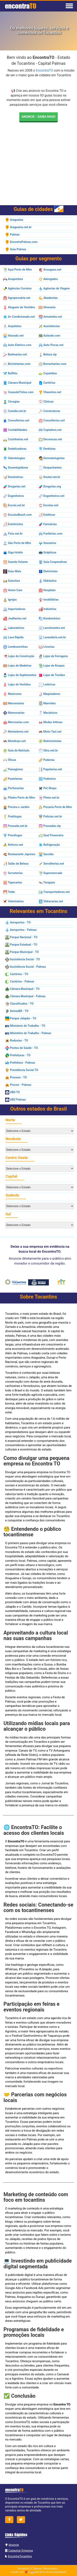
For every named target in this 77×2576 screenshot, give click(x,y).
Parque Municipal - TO (22, 952)
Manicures (12, 694)
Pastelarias (12, 778)
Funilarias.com (51, 533)
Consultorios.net (52, 420)
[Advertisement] (38, 162)
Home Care (12, 590)
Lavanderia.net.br (52, 637)
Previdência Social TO (21, 1070)
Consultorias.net (16, 420)
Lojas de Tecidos (52, 675)
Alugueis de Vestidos (19, 307)
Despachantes (50, 467)
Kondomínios (49, 618)
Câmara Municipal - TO (22, 988)
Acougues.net (50, 269)
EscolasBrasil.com (17, 514)
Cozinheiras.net (15, 439)
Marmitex (47, 703)
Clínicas (46, 401)
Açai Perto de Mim (17, 269)
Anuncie (13, 2544)
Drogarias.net (14, 486)
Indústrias (47, 609)
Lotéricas (47, 684)
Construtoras (49, 411)
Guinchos (11, 580)
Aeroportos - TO (18, 922)
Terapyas (47, 882)
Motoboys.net (14, 741)
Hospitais (47, 590)
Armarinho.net (50, 316)
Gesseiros (47, 543)
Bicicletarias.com (16, 363)
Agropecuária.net (16, 297)
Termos (36, 2568)
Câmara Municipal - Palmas (25, 996)
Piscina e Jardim (16, 807)
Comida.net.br (14, 411)
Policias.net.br (50, 816)
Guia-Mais (12, 571)
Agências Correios (17, 288)
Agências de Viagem (54, 288)
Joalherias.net (14, 618)
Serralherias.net (51, 863)
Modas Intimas (51, 722)
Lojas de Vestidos (17, 684)
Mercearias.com (16, 722)
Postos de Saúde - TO (21, 1048)
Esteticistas (13, 524)
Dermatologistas (52, 458)
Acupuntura (13, 279)
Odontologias (14, 458)
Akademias (48, 297)
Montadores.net (15, 731)
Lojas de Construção (18, 656)
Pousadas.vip (50, 826)
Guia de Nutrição (16, 750)
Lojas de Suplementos (19, 675)
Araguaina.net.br (18, 227)
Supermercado (50, 873)
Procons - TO (16, 1077)
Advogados (48, 279)
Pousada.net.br (15, 826)
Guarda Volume (15, 561)
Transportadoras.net (54, 892)
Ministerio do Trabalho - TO (25, 1025)
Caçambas (48, 373)
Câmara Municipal (17, 382)
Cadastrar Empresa (20, 2550)
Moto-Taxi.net (50, 731)
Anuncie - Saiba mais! (38, 116)
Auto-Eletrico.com (17, 345)
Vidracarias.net (51, 901)
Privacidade (50, 2568)
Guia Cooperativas (53, 561)
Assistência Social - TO (22, 959)
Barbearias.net (15, 354)
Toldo (9, 892)
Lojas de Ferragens (53, 656)
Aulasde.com (49, 335)
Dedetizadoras (14, 448)
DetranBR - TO (16, 1011)
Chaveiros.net (50, 392)
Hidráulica (47, 580)
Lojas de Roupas (52, 665)
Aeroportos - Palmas (21, 929)
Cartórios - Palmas (19, 981)
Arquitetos (12, 326)
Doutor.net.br (49, 477)
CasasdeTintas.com (18, 392)
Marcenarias (13, 703)
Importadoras (14, 609)
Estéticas (47, 514)
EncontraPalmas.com (21, 242)
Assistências (49, 326)
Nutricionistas (50, 741)
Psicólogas (12, 835)
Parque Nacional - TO (21, 937)
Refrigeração (49, 844)
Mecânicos (48, 712)
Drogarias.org (50, 486)
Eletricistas (48, 571)
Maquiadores (49, 694)
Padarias (47, 760)
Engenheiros (13, 495)
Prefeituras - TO (18, 1055)
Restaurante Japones (19, 854)
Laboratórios (13, 627)
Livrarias (47, 646)
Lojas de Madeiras (17, 665)
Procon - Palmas (18, 1084)
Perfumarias (13, 788)
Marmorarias (13, 712)
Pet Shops (48, 788)
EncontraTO (44, 70)
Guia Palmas (15, 249)
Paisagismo (13, 769)
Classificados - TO (19, 1003)
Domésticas (13, 477)
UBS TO (12, 1092)
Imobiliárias (49, 599)
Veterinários (13, 901)
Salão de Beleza (15, 863)
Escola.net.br (14, 505)
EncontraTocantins (20, 2556)
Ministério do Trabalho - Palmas (28, 1033)
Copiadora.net (50, 429)
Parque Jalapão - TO (20, 1018)
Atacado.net (13, 335)
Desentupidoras (15, 467)
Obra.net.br (48, 750)
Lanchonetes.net (52, 627)
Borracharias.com (52, 363)
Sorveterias (13, 873)
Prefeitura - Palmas (20, 1062)
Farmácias (48, 524)
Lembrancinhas (15, 646)
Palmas (12, 234)
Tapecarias (12, 882)
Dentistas (47, 448)
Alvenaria (47, 307)
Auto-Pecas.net (51, 345)
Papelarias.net (50, 769)
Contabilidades (15, 429)
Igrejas (10, 599)
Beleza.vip (48, 354)
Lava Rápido (13, 637)
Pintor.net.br (49, 797)
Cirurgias (11, 401)
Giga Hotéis (13, 552)
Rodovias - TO (16, 1040)
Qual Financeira (51, 835)
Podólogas (12, 816)
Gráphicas (47, 552)
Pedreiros (47, 778)
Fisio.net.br (13, 533)
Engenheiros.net (51, 495)
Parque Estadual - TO (21, 944)
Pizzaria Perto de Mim (55, 807)
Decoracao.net (50, 439)
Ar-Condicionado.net (19, 316)
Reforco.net (13, 844)
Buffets (10, 373)
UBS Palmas (15, 1099)
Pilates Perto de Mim (19, 797)
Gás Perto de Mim (17, 543)
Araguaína (14, 219)
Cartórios (47, 382)
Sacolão (46, 854)
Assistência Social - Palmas (25, 966)
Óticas (9, 760)
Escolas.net (48, 505)
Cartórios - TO (16, 974)
